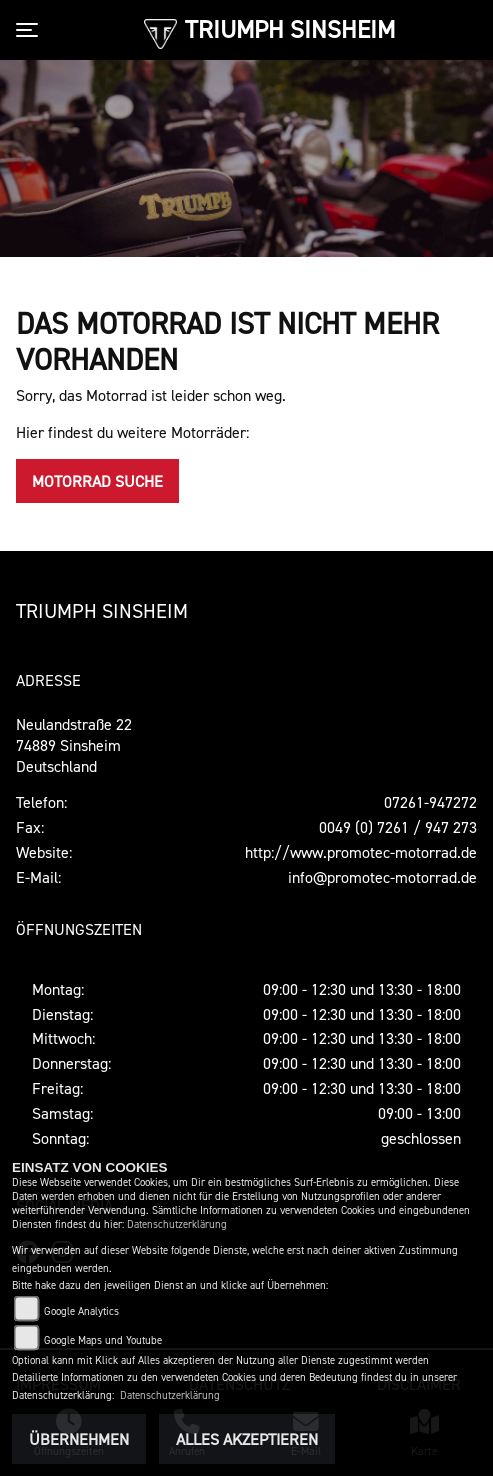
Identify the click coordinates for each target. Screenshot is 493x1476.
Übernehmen (79, 1439)
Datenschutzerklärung (177, 1224)
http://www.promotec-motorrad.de (361, 852)
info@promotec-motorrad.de (382, 877)
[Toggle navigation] (31, 30)
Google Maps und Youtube (103, 1340)
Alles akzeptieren (247, 1439)
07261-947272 (430, 802)
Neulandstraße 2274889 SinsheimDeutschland (74, 745)
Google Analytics (81, 1311)
